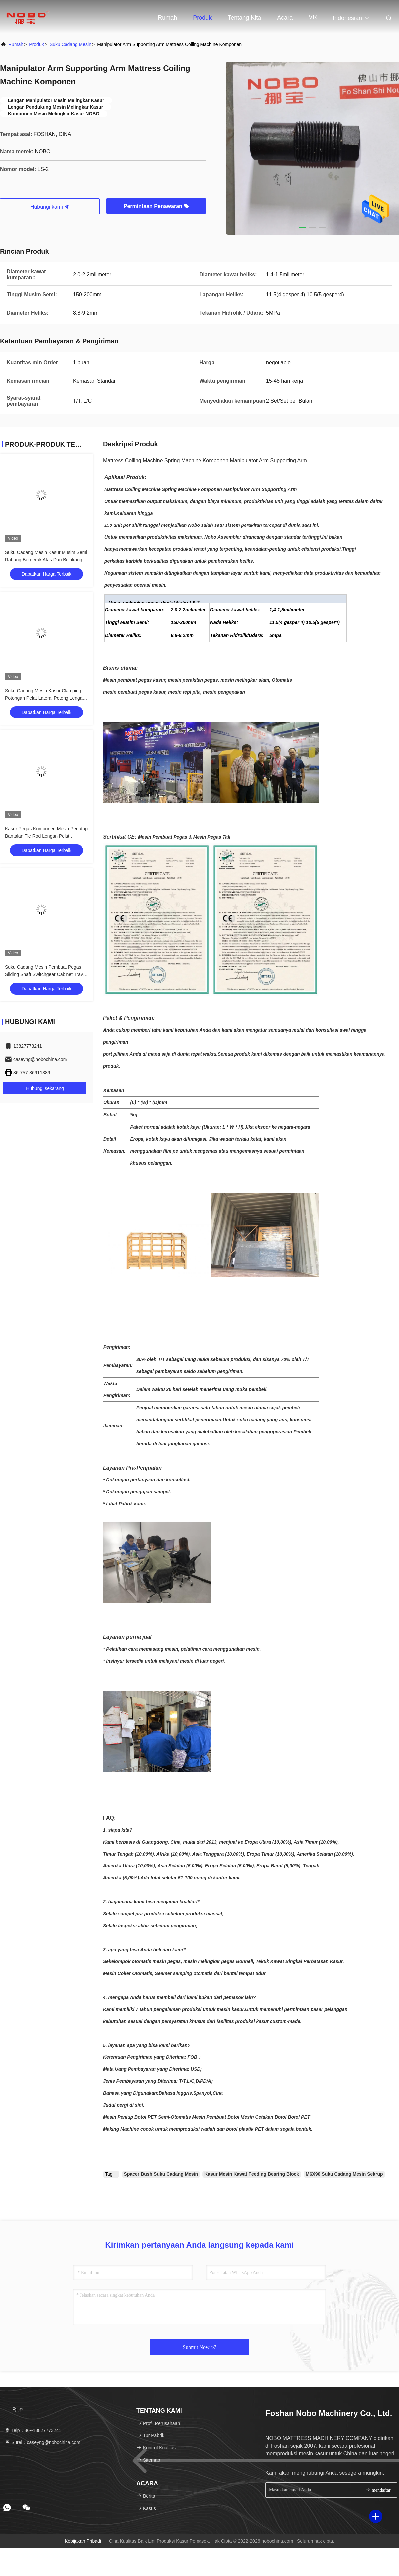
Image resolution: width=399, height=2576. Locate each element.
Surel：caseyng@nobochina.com (42, 2442)
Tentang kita (244, 17)
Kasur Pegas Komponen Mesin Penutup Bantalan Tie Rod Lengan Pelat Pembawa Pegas (46, 836)
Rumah (167, 17)
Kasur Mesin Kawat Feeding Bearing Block (251, 2174)
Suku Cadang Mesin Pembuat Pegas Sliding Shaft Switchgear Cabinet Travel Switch (46, 974)
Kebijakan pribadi (83, 2541)
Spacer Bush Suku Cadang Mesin (161, 2174)
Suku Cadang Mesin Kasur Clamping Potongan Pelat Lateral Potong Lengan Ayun (45, 698)
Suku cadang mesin (70, 44)
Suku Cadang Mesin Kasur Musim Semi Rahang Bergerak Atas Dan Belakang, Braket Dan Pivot (46, 560)
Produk (202, 17)
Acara (285, 17)
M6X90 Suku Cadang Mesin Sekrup (344, 2174)
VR (313, 17)
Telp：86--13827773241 (33, 2430)
